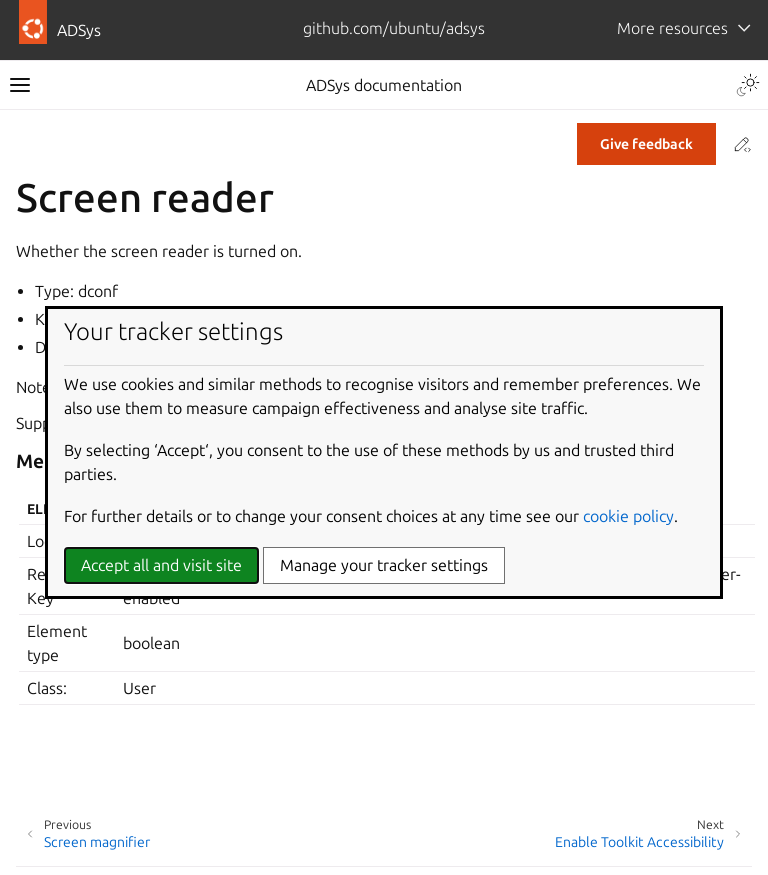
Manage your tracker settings (384, 565)
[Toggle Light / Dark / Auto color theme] (748, 85)
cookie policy (628, 516)
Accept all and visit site (161, 565)
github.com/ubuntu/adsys (394, 28)
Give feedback (646, 144)
